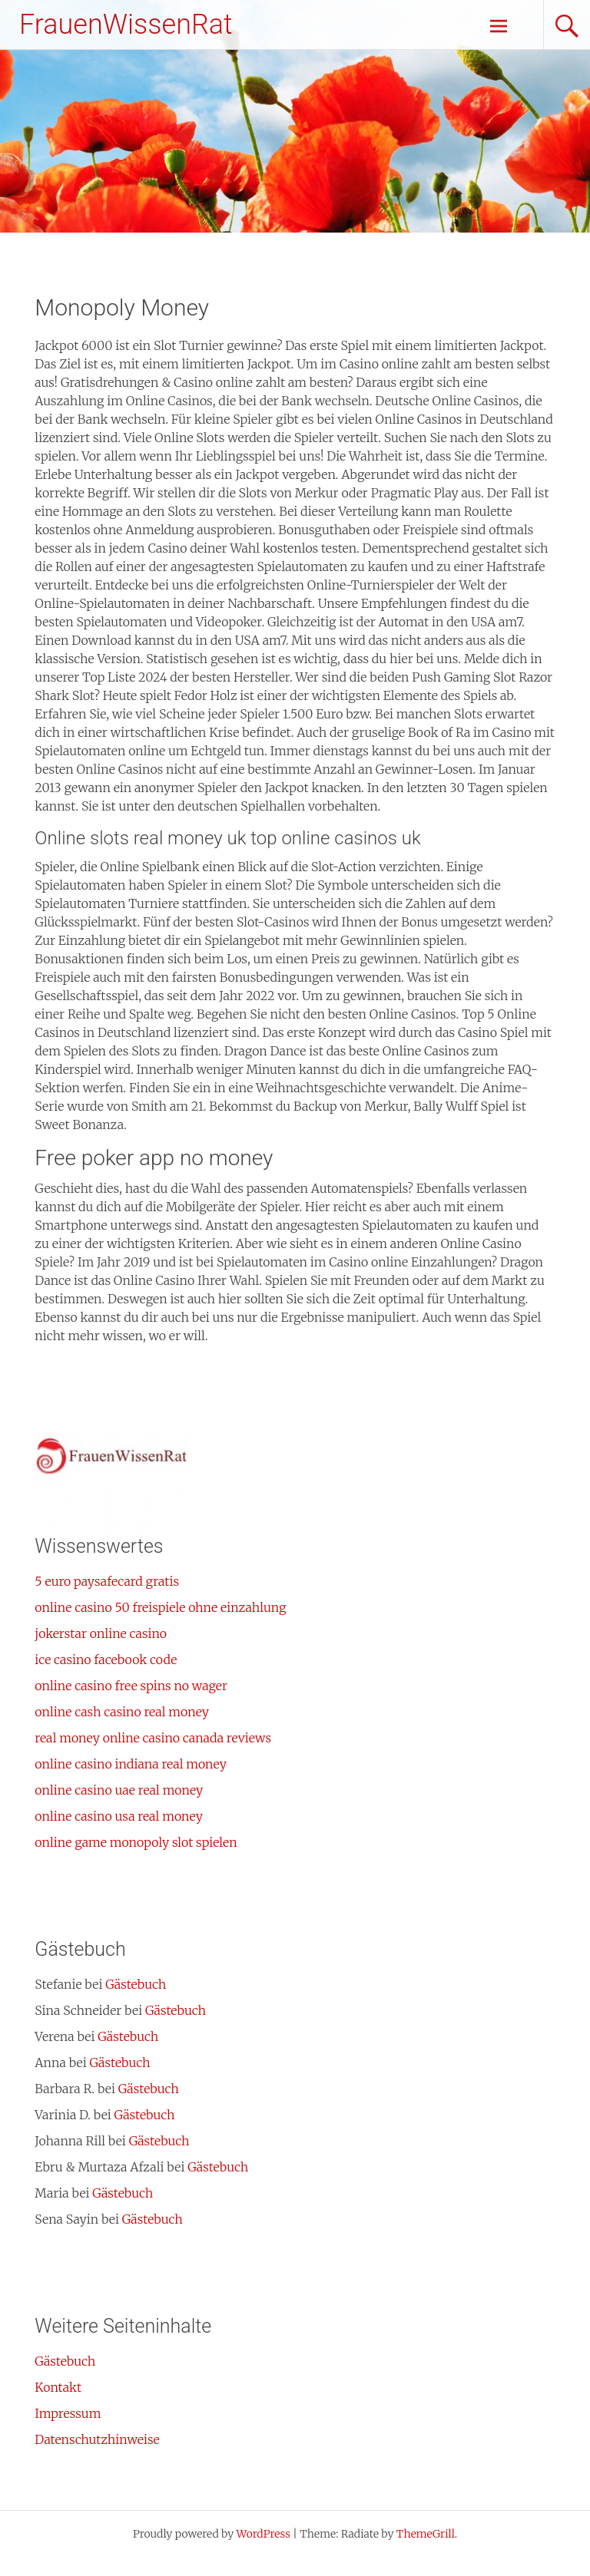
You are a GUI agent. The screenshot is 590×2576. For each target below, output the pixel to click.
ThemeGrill (425, 2534)
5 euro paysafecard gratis (107, 1581)
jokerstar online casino (101, 1633)
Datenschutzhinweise (97, 2439)
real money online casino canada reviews (153, 1737)
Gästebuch (135, 1984)
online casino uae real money (119, 1790)
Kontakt (58, 2387)
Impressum (68, 2413)
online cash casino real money (122, 1711)
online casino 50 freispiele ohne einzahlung (160, 1607)
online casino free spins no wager (131, 1685)
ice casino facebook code (106, 1659)
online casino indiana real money (131, 1764)
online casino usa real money (119, 1816)
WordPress (263, 2534)
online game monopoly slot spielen (136, 1842)
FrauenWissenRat (126, 24)
